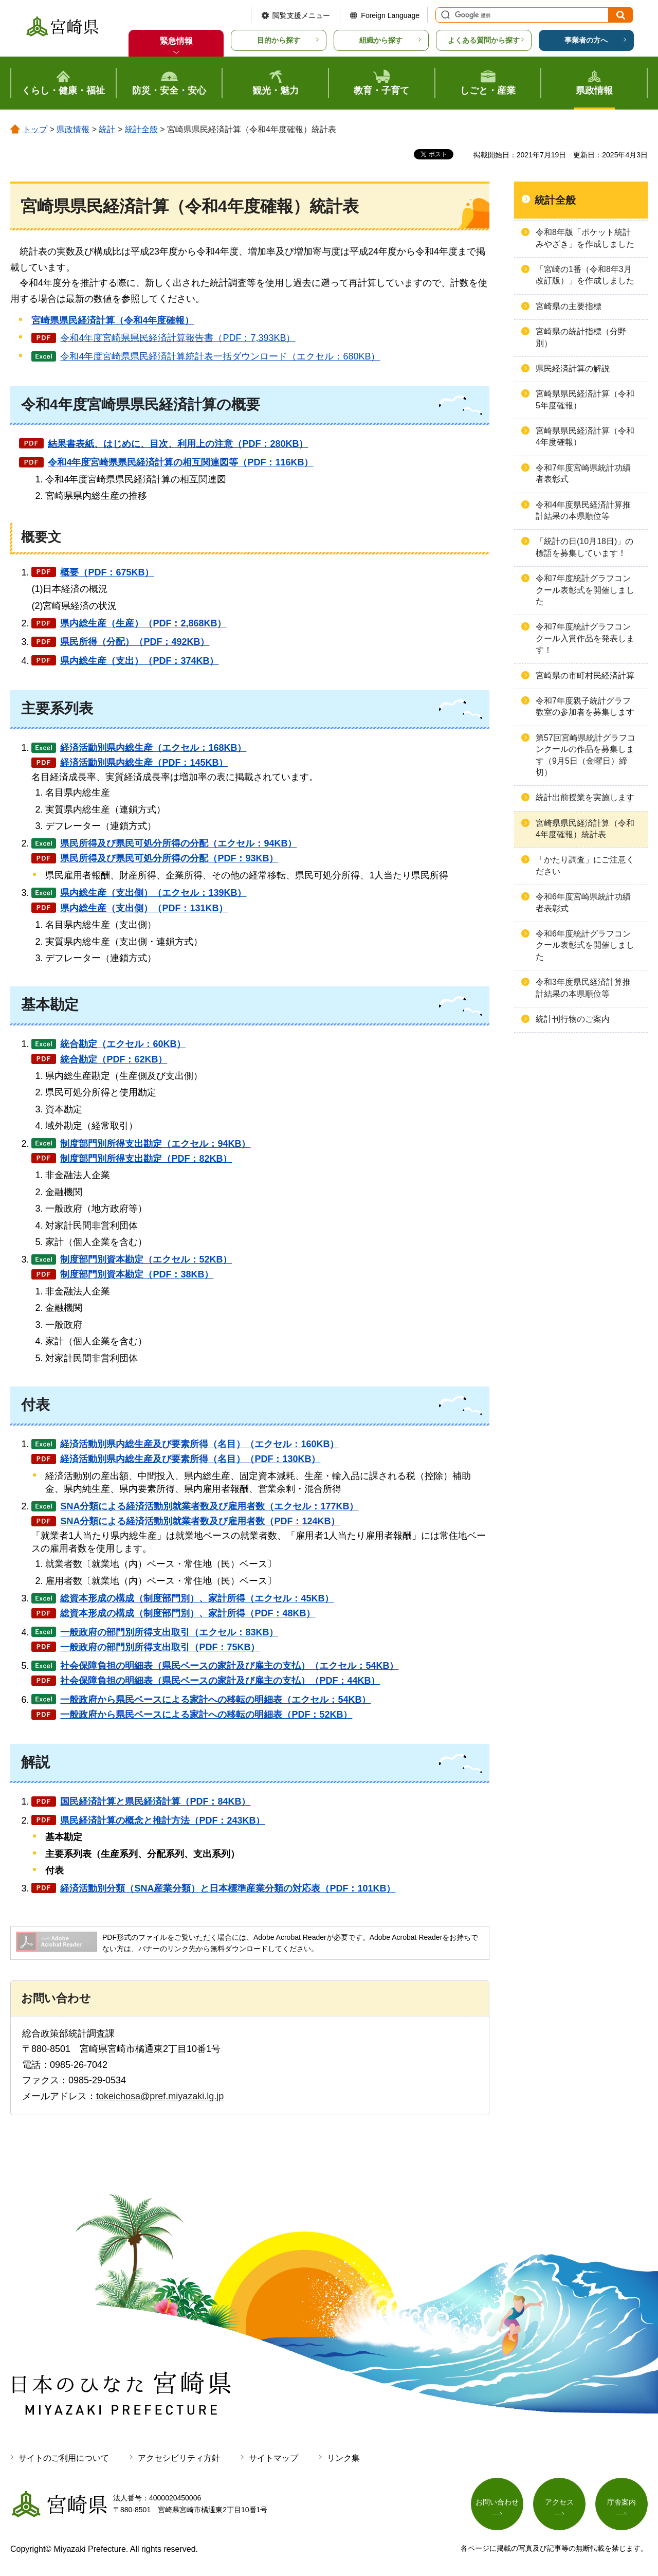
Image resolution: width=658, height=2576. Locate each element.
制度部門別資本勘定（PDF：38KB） (136, 1274)
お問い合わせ (497, 2502)
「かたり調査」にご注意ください (585, 865)
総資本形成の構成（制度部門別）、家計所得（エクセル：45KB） (197, 1598)
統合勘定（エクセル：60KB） (123, 1044)
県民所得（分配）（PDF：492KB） (134, 642)
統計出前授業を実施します (585, 797)
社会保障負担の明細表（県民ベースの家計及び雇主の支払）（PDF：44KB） (220, 1681)
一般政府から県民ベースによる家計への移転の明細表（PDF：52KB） (206, 1714)
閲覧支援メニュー (301, 15)
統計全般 (141, 129)
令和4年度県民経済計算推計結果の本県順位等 (583, 510)
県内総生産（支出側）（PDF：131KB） (144, 908)
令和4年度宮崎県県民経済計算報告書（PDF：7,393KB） (177, 338)
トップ (35, 129)
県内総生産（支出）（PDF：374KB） (139, 661)
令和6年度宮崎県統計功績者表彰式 (583, 902)
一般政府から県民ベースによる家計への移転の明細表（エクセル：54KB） (215, 1700)
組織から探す (381, 40)
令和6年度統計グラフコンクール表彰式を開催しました (585, 945)
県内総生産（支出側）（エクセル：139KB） (153, 893)
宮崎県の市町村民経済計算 (585, 675)
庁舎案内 (621, 2502)
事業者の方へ (586, 40)
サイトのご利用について (64, 2458)
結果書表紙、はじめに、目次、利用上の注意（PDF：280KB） (178, 444)
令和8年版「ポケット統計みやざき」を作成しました (585, 238)
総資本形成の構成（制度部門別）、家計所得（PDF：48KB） (187, 1613)
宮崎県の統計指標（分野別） (581, 337)
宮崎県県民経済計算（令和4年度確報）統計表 (585, 829)
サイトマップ (273, 2458)
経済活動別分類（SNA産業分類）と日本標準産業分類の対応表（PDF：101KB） (227, 1888)
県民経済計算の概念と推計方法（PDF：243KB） (162, 1820)
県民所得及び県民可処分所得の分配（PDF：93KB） (169, 858)
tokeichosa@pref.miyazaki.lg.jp (160, 2096)
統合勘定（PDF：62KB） (113, 1059)
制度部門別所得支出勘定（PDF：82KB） (146, 1159)
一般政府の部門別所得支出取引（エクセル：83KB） (169, 1632)
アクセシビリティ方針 (179, 2458)
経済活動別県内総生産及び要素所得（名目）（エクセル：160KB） (199, 1444)
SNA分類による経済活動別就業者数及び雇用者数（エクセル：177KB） (209, 1506)
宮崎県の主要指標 (568, 306)
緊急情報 (176, 41)
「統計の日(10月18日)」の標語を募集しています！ (584, 547)
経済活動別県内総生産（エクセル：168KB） (153, 748)
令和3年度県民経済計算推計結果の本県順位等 (583, 988)
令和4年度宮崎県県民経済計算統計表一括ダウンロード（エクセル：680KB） (220, 356)
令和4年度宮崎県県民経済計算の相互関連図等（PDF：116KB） (180, 462)
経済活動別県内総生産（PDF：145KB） (144, 763)
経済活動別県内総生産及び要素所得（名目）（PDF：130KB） (190, 1459)
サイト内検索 (444, 15)
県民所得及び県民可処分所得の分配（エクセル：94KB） (178, 843)
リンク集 (343, 2458)
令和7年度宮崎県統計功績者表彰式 (583, 473)
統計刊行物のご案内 (573, 1019)
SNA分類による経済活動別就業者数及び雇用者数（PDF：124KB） (200, 1521)
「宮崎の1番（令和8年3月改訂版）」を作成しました (585, 275)
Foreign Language (390, 15)
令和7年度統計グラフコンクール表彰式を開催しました (585, 590)
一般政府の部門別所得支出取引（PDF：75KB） (160, 1647)
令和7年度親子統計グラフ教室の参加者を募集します (585, 706)
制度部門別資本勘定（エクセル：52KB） (146, 1259)
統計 (107, 129)
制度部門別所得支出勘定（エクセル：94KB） (155, 1144)
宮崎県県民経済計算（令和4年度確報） (585, 436)
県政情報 (73, 129)
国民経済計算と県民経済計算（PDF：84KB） (155, 1801)
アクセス (559, 2502)
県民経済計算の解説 (573, 368)
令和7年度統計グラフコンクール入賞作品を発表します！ (585, 638)
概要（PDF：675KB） (107, 572)
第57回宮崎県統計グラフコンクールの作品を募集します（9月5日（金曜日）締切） (585, 755)
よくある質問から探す (484, 40)
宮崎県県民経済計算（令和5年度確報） (585, 399)
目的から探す (278, 40)
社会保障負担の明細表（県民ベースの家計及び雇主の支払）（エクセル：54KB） (229, 1666)
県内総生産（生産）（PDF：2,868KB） (143, 623)
